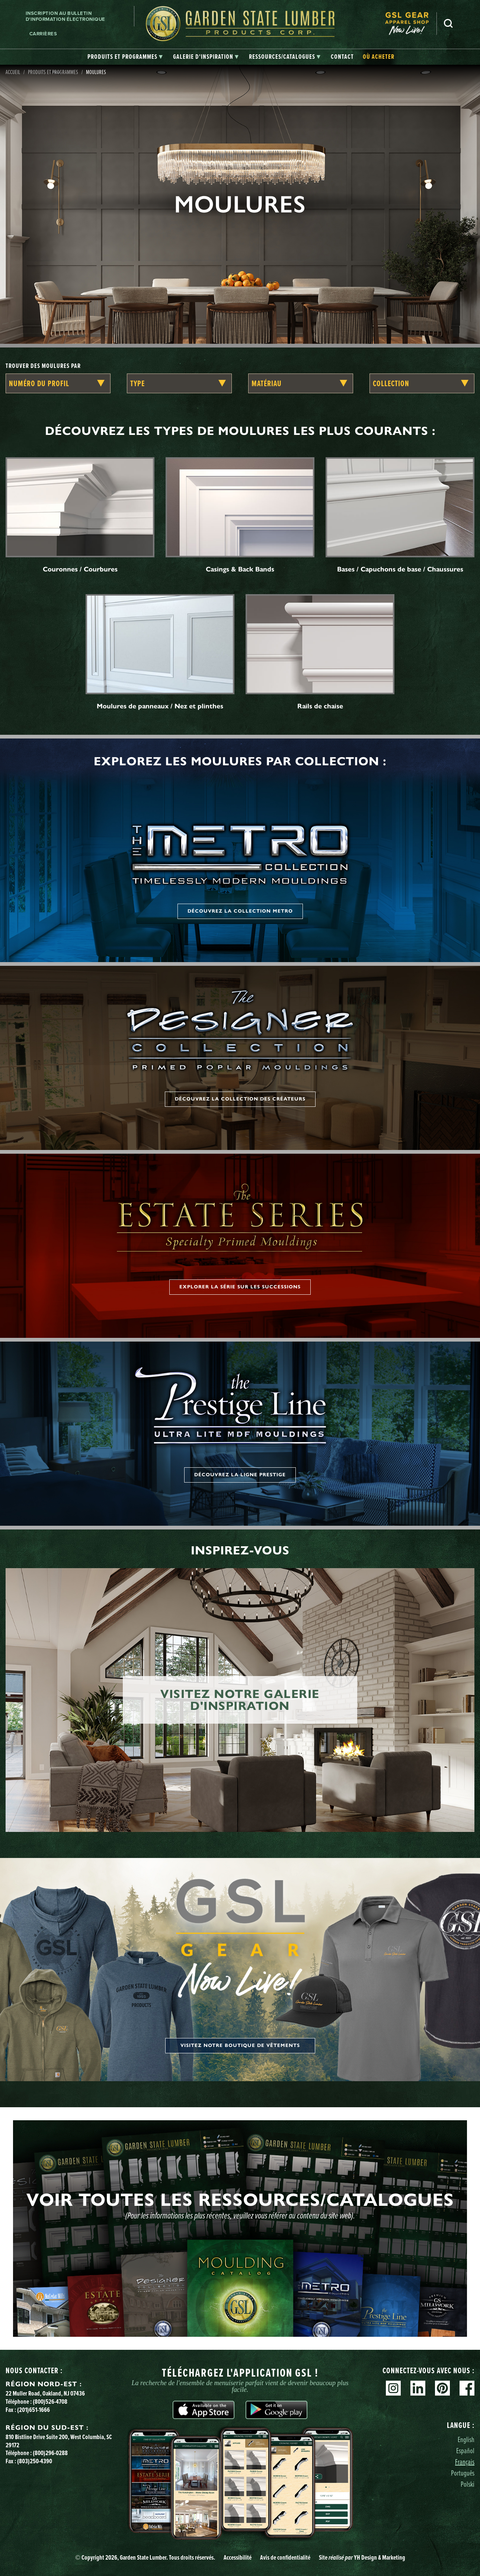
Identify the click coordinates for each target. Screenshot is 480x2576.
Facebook (467, 2388)
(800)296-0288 (50, 2453)
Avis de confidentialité (285, 2557)
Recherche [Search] (448, 23)
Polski (467, 2484)
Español (465, 2450)
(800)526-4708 (50, 2401)
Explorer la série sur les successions (240, 1287)
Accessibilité (238, 2557)
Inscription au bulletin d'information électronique (65, 16)
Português (462, 2473)
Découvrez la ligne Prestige (240, 1475)
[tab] (125, 57)
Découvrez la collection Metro (240, 911)
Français (464, 2462)
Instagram (393, 2388)
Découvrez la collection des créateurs (240, 1099)
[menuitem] (411, 23)
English (466, 2439)
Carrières (43, 33)
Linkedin (417, 2388)
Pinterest (442, 2388)
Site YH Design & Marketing (362, 2557)
